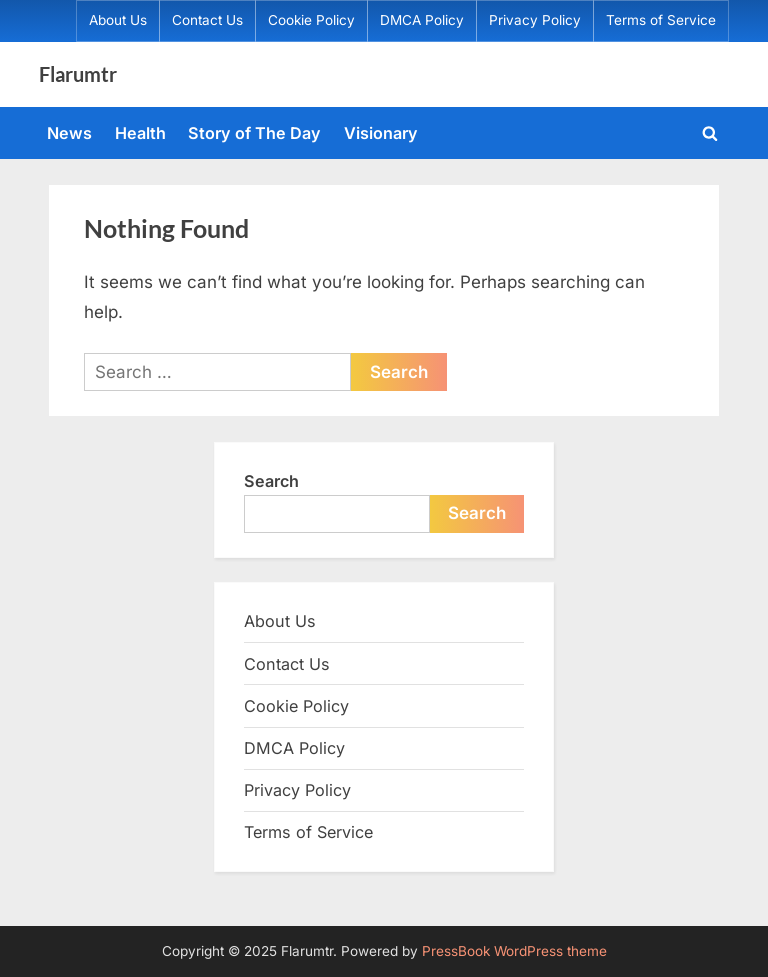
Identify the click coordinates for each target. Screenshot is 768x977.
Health (140, 133)
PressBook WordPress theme (514, 951)
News (69, 133)
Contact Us (207, 20)
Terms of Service (661, 20)
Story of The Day (254, 133)
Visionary (381, 133)
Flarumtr (78, 74)
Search (271, 481)
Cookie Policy (311, 20)
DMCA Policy (422, 20)
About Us (118, 20)
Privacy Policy (535, 20)
